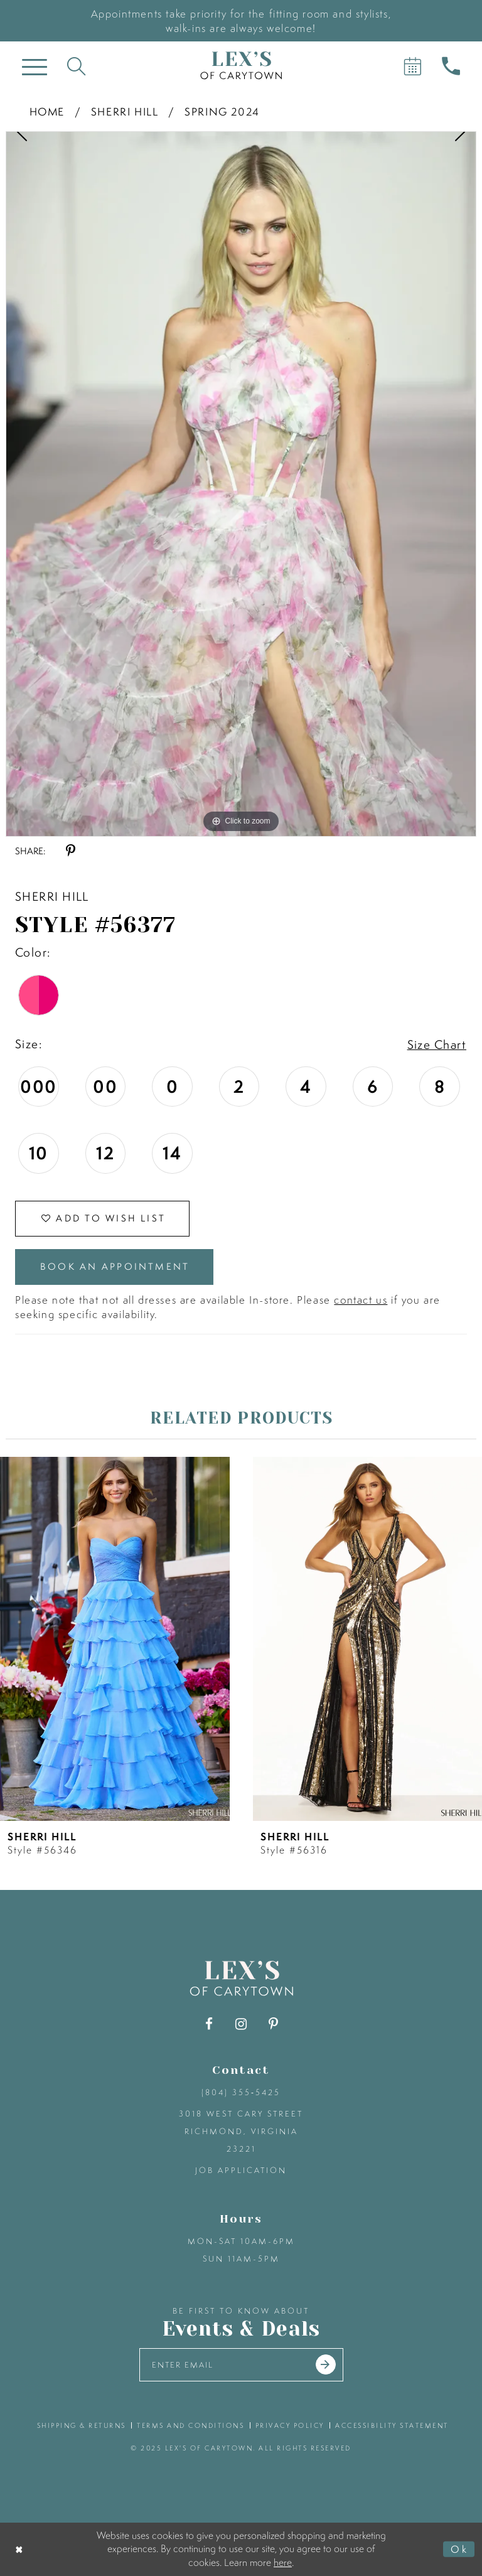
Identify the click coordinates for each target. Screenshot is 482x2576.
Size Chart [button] (436, 1044)
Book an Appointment (115, 1266)
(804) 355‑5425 (241, 2092)
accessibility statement (392, 2425)
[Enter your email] (241, 2364)
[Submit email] (326, 2364)
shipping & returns (81, 2425)
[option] (241, 484)
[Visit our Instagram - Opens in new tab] (241, 2024)
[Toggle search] (76, 65)
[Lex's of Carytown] (241, 65)
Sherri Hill (125, 111)
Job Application (241, 2170)
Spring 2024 (222, 111)
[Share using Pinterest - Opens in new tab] (70, 850)
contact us (360, 1299)
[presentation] (115, 1639)
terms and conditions (190, 2425)
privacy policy (289, 2425)
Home (47, 111)
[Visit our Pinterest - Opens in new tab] (273, 2024)
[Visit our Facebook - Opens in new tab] (209, 2024)
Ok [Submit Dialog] (459, 2549)
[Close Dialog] (20, 2549)
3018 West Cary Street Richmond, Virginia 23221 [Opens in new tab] (241, 2131)
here (283, 2562)
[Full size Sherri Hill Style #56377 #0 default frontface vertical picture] (241, 484)
